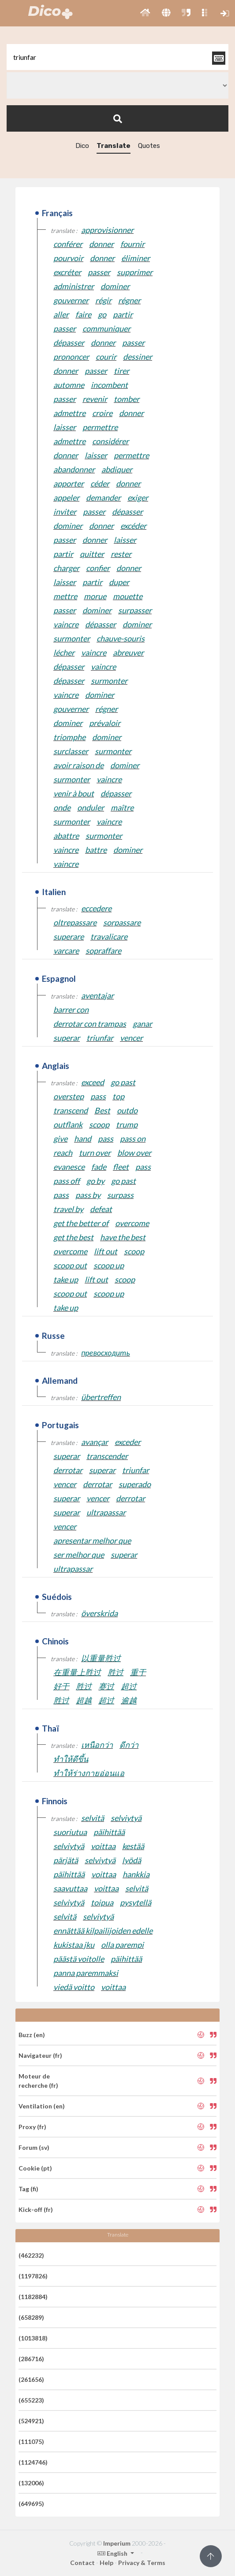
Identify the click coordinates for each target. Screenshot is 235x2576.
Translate (114, 146)
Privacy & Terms (141, 2562)
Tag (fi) (28, 2189)
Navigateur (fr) (40, 2055)
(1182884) (33, 2296)
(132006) (31, 2483)
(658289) (31, 2317)
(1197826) (33, 2276)
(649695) (31, 2503)
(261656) (31, 2379)
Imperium (117, 2543)
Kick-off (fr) (36, 2209)
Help (106, 2562)
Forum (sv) (34, 2147)
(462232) (31, 2255)
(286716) (31, 2358)
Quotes (149, 146)
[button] (145, 13)
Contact (82, 2562)
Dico (82, 146)
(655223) (31, 2400)
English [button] (113, 2553)
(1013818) (33, 2338)
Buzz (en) (32, 2034)
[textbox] (117, 57)
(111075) (31, 2441)
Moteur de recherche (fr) (38, 2080)
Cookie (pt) (35, 2168)
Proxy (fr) (32, 2126)
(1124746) (33, 2462)
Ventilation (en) (42, 2106)
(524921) (31, 2421)
